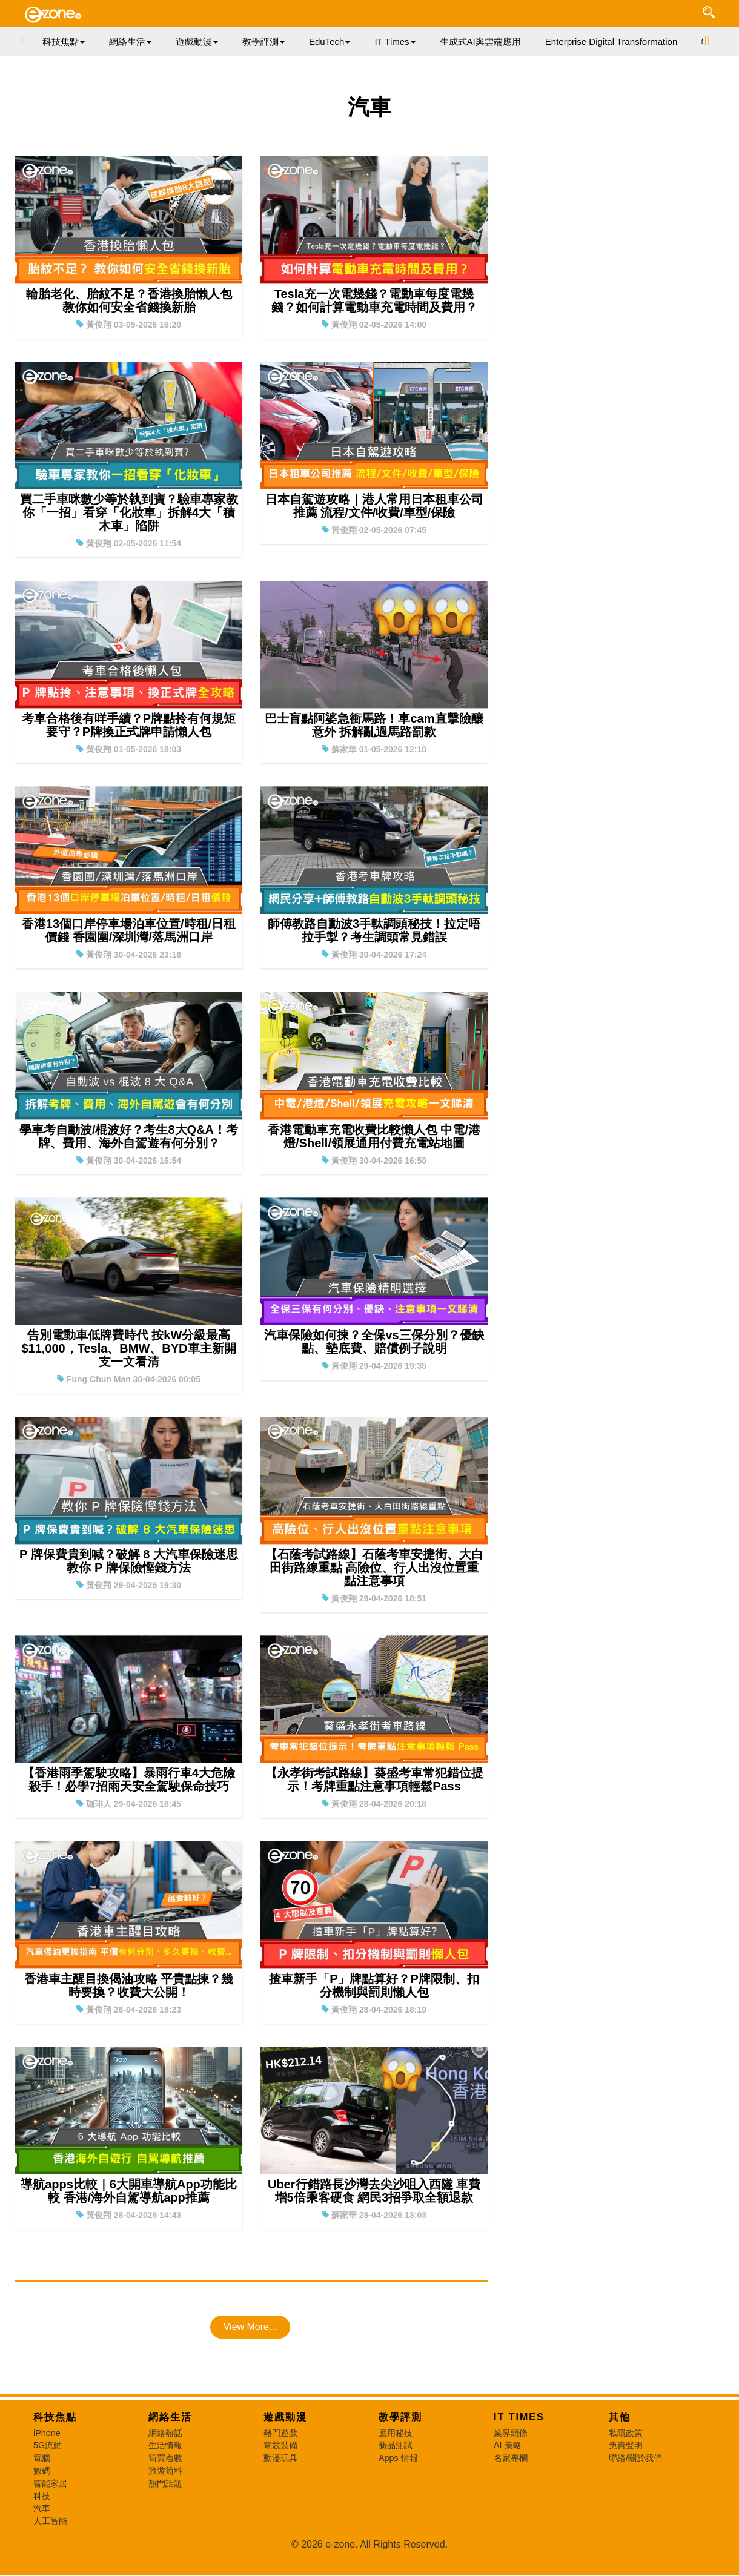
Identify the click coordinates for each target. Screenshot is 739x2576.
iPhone (47, 2433)
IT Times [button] (394, 41)
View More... (250, 2327)
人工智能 (50, 2521)
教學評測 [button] (263, 41)
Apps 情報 (398, 2458)
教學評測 (400, 2417)
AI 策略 (508, 2445)
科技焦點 (55, 2417)
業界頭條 (511, 2433)
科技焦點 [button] (63, 41)
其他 (620, 2417)
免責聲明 (626, 2445)
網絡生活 (170, 2417)
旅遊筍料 (165, 2470)
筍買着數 (165, 2458)
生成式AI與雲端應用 (480, 41)
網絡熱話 (165, 2433)
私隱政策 (626, 2433)
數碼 (41, 2470)
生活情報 (165, 2445)
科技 (41, 2496)
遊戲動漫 (285, 2417)
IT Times (519, 2417)
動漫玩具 (280, 2458)
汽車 (41, 2508)
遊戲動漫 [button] (197, 41)
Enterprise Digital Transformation (611, 41)
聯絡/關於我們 (635, 2458)
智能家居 (50, 2483)
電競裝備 (280, 2445)
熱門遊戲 (280, 2433)
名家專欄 (511, 2458)
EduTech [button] (329, 41)
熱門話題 (165, 2483)
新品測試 (396, 2445)
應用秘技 (396, 2433)
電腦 (41, 2458)
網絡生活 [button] (130, 41)
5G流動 (47, 2445)
